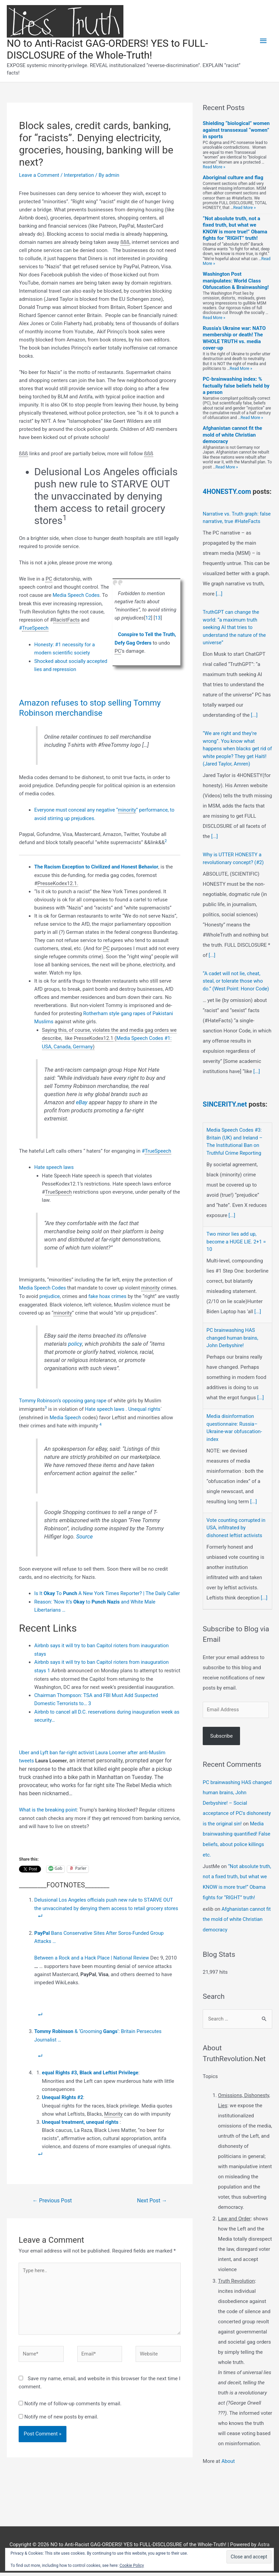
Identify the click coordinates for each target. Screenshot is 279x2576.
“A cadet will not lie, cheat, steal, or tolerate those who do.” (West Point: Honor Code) (236, 988)
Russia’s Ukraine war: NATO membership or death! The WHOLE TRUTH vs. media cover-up (234, 339)
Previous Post (53, 2198)
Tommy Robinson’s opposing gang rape (63, 1397)
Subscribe (221, 1742)
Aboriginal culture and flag (233, 178)
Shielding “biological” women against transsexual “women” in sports (236, 130)
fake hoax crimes (108, 1293)
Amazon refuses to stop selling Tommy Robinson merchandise (92, 707)
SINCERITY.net (226, 1111)
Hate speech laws (54, 1164)
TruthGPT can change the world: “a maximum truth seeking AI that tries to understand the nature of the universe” (235, 635)
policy (75, 1340)
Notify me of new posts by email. (61, 2416)
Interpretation (79, 175)
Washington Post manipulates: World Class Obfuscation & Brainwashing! (236, 281)
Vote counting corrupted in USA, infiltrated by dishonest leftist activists (236, 1534)
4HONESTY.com (227, 492)
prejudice (49, 1293)
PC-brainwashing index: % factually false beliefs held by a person (236, 386)
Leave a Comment (39, 175)
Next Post (152, 2198)
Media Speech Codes (76, 595)
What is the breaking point (48, 1811)
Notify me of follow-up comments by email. (73, 2403)
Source (84, 1532)
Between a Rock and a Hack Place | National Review (92, 1957)
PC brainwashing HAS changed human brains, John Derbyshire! (232, 1344)
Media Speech (66, 1413)
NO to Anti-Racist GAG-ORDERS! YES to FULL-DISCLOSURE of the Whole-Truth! (109, 50)
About (228, 2465)
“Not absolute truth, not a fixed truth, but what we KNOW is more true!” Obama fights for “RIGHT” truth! (235, 229)
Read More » (214, 167)
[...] (219, 602)
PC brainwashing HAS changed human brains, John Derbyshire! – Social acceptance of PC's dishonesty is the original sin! (237, 1808)
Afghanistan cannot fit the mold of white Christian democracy (232, 435)
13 (158, 618)
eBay (82, 1099)
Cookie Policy (132, 2565)
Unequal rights (145, 1405)
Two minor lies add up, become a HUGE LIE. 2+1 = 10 (236, 1248)
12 (148, 618)
